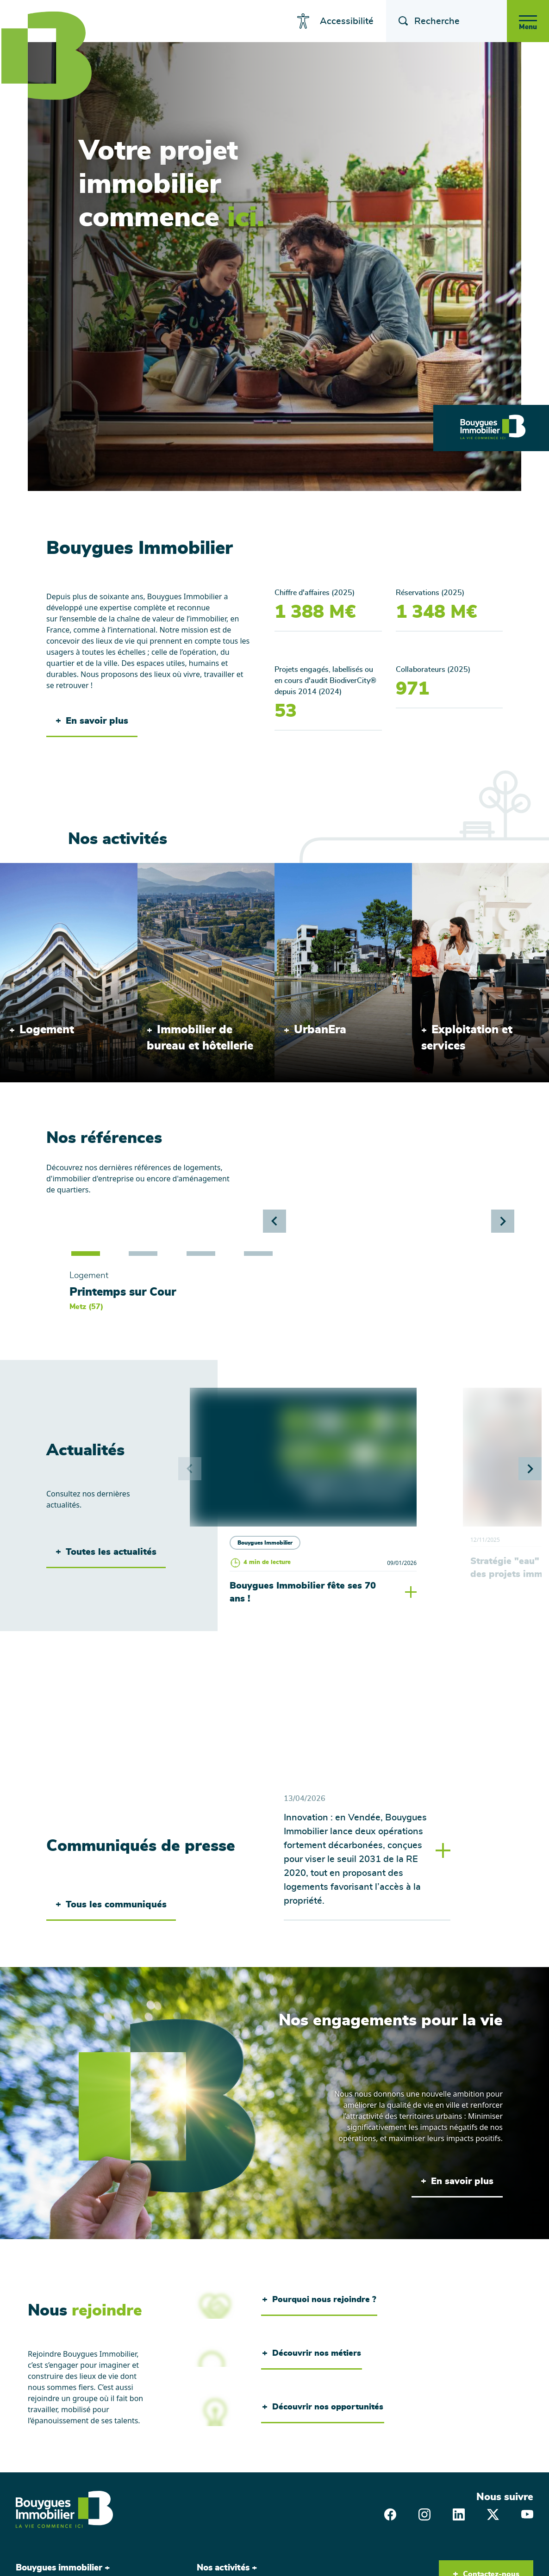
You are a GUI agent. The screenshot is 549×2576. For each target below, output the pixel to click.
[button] (502, 1221)
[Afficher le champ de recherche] (393, 21)
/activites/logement (34, 868)
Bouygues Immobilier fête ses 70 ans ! (303, 1594)
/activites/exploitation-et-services (469, 868)
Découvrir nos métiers (311, 2355)
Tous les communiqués (111, 1906)
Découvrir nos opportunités (322, 2409)
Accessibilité (340, 21)
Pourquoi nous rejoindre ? (319, 2302)
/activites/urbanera (307, 868)
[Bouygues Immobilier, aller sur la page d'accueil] (64, 2511)
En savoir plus (92, 721)
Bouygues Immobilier (265, 1543)
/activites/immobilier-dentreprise (194, 868)
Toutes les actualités (106, 1553)
